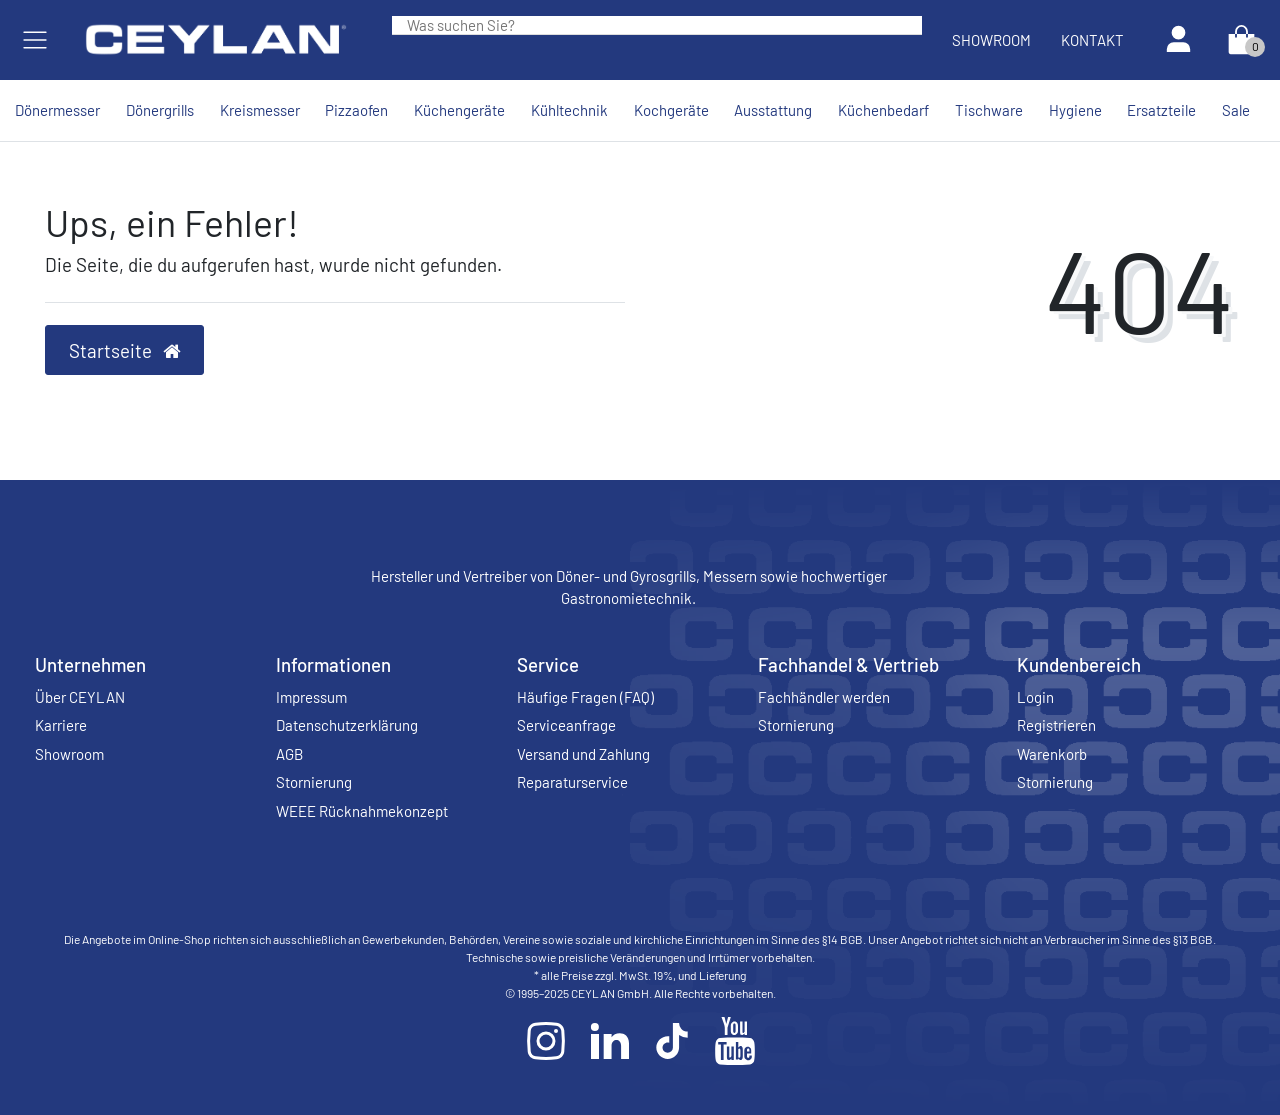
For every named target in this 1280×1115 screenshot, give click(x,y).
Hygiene (1075, 110)
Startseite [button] (125, 350)
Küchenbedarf (883, 110)
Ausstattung (773, 110)
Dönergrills (160, 110)
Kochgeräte (671, 110)
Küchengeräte (459, 110)
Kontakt (1092, 40)
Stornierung (314, 782)
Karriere (61, 725)
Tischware (989, 110)
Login (1035, 697)
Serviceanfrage (566, 725)
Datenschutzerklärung (347, 725)
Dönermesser (57, 110)
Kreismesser (260, 110)
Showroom (991, 40)
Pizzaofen (356, 110)
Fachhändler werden (824, 697)
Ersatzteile (1161, 110)
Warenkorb (1052, 754)
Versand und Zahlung (583, 754)
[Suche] (907, 25)
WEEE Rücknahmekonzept (362, 811)
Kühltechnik (569, 110)
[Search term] (642, 25)
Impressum (311, 697)
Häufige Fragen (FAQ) (585, 697)
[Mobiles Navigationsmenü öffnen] (35, 40)
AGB (289, 754)
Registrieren (1056, 725)
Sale (1236, 110)
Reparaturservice (572, 782)
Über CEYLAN (80, 697)
